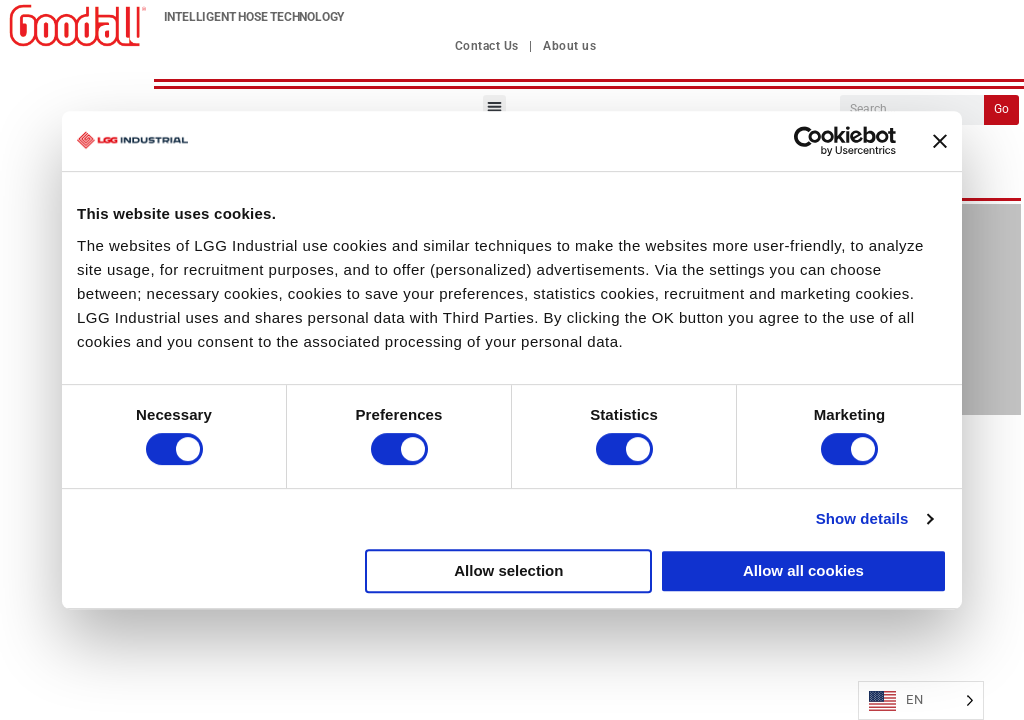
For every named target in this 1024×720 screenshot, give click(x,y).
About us (569, 46)
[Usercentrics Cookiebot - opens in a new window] (808, 141)
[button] (494, 106)
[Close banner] (940, 141)
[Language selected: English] (921, 700)
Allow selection (508, 570)
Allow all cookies (803, 570)
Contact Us (487, 46)
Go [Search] (1001, 109)
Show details (862, 518)
